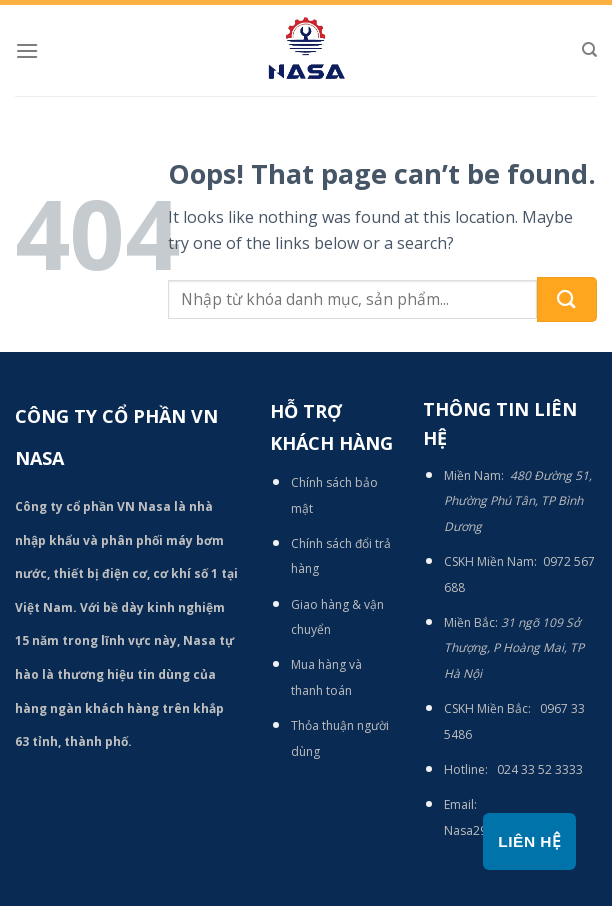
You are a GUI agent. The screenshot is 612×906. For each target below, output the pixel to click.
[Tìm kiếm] (589, 50)
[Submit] (567, 299)
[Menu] (27, 50)
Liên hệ (529, 841)
